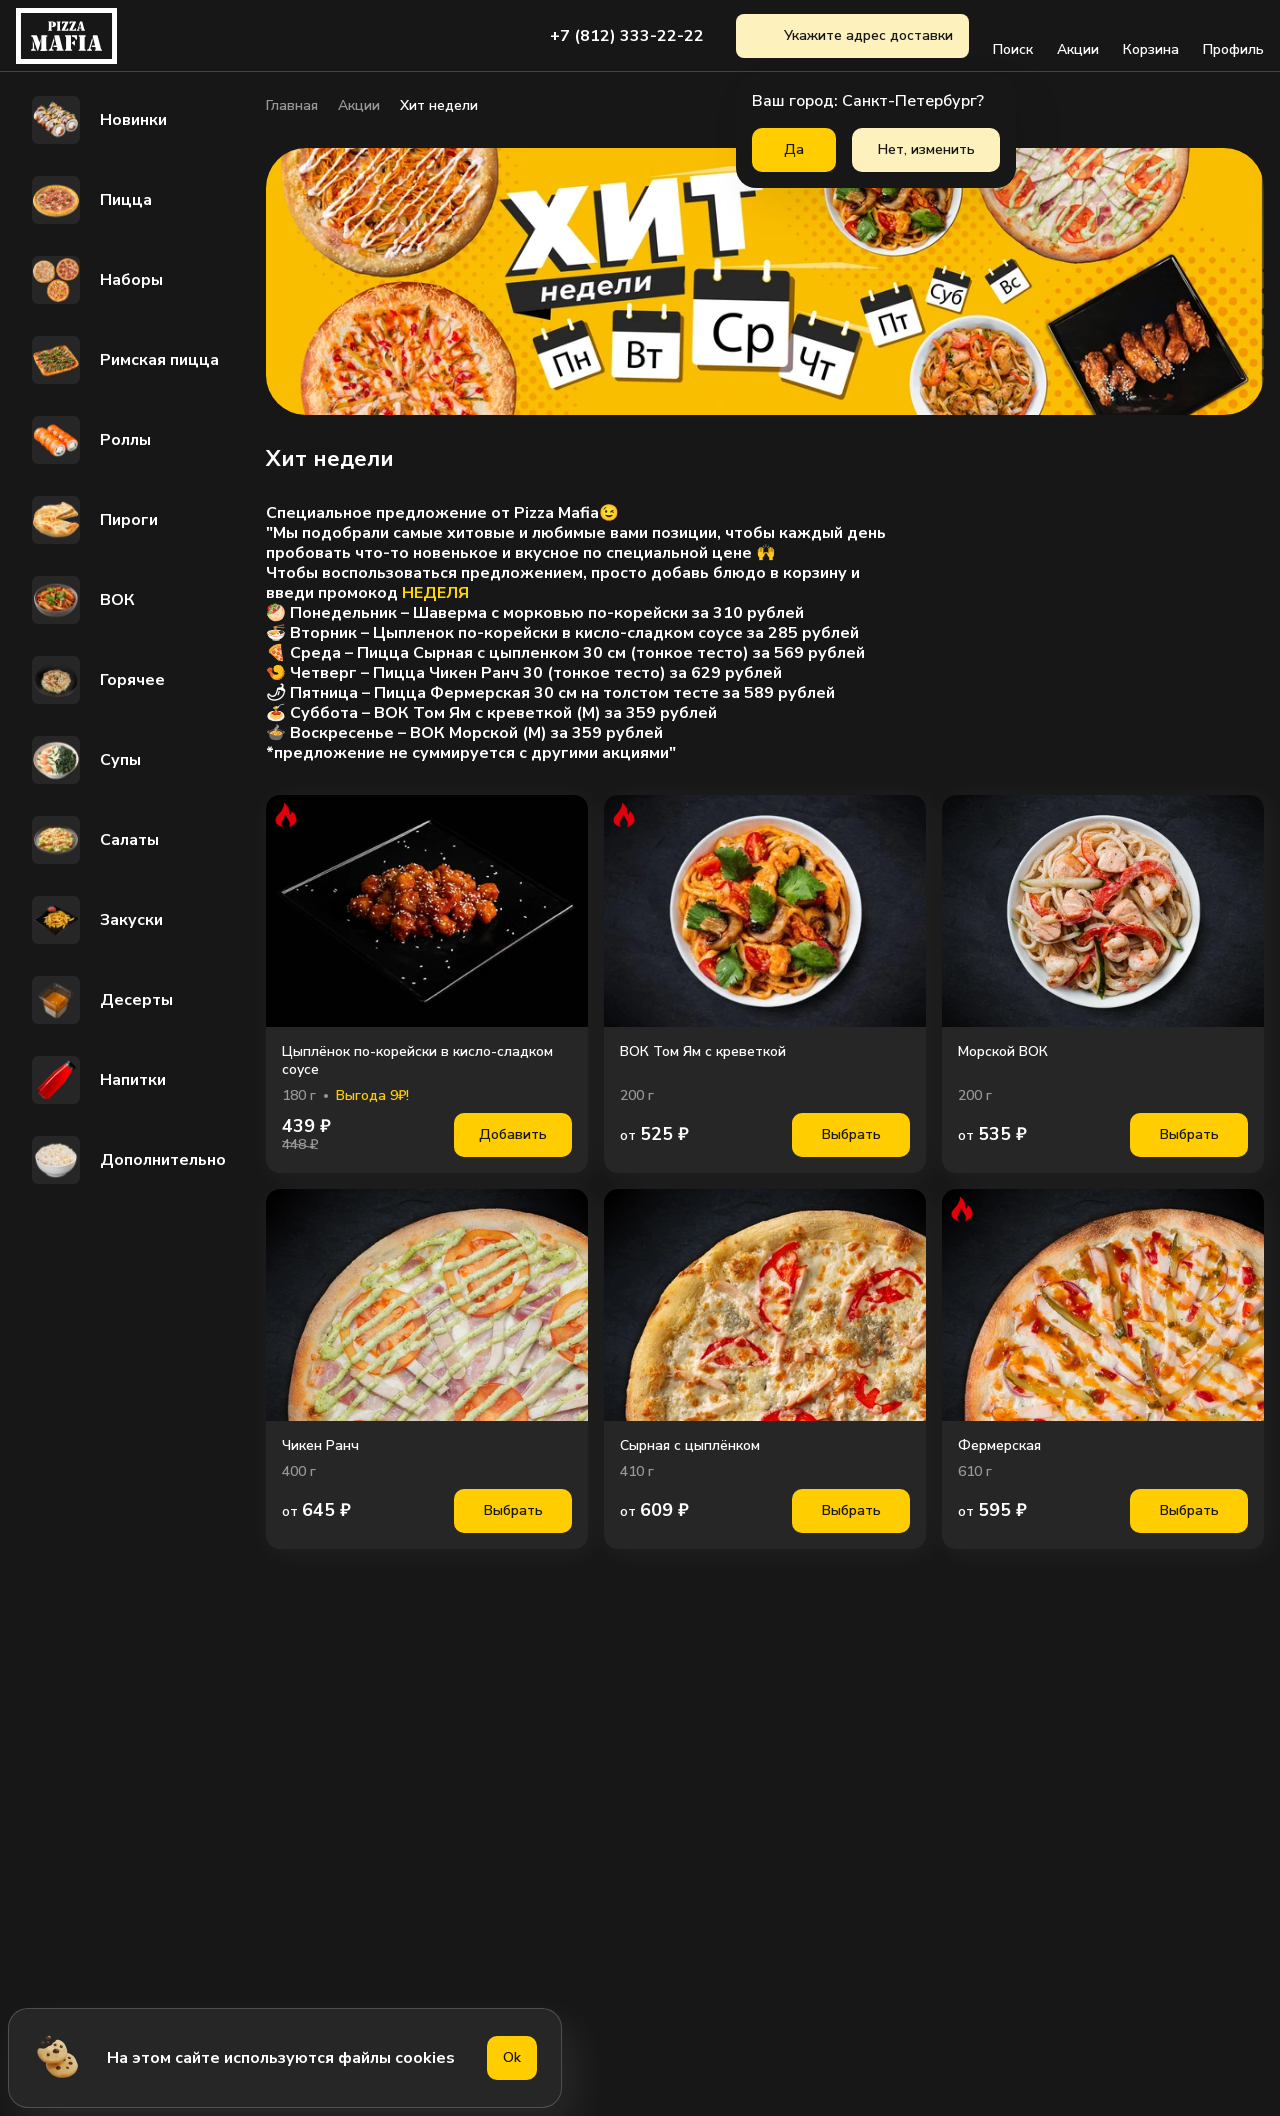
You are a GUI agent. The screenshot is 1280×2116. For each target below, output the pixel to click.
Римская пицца (123, 360)
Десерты (100, 1000)
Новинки (97, 120)
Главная (292, 106)
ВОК (81, 600)
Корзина (1151, 36)
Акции (1078, 36)
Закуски (95, 920)
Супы (84, 760)
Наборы (95, 280)
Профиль (1233, 36)
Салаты (93, 840)
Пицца (90, 200)
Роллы (89, 440)
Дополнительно (127, 1160)
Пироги (93, 520)
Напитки (97, 1080)
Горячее (96, 680)
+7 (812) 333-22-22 (627, 36)
